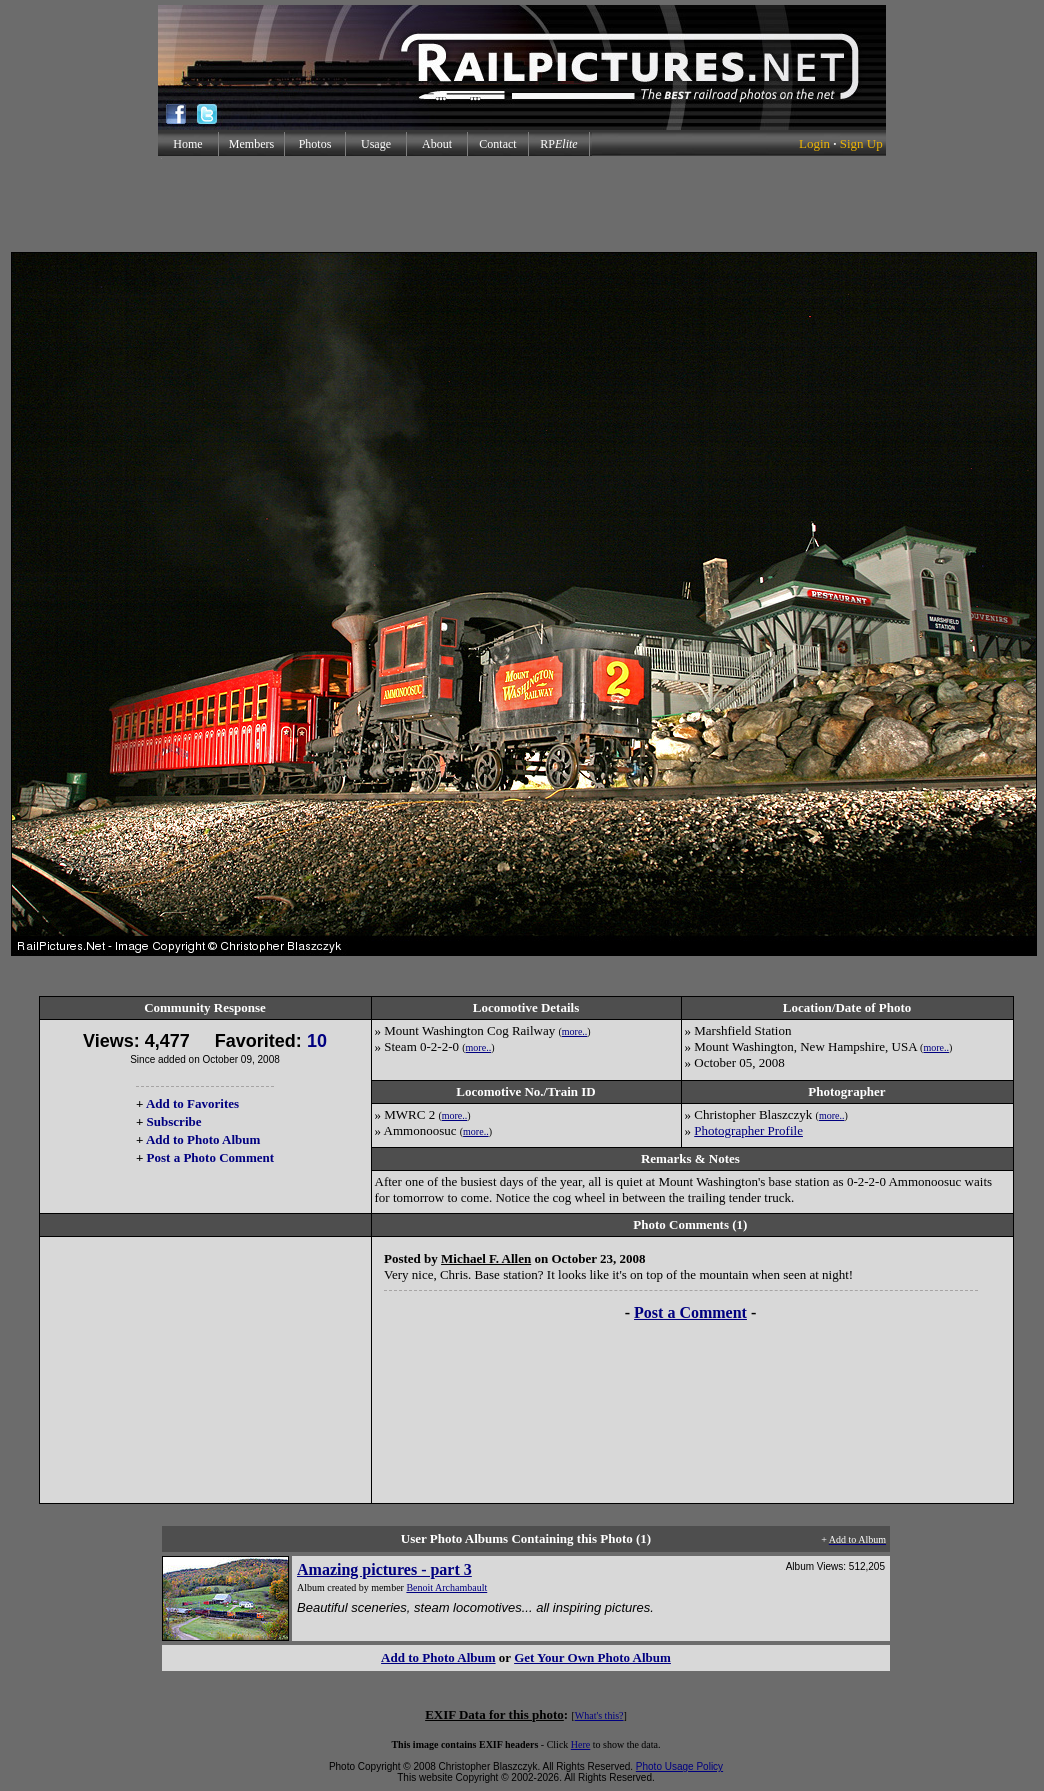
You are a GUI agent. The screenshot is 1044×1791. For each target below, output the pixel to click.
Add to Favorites (192, 1103)
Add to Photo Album (203, 1139)
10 (317, 1041)
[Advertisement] (522, 204)
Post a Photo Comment (210, 1157)
